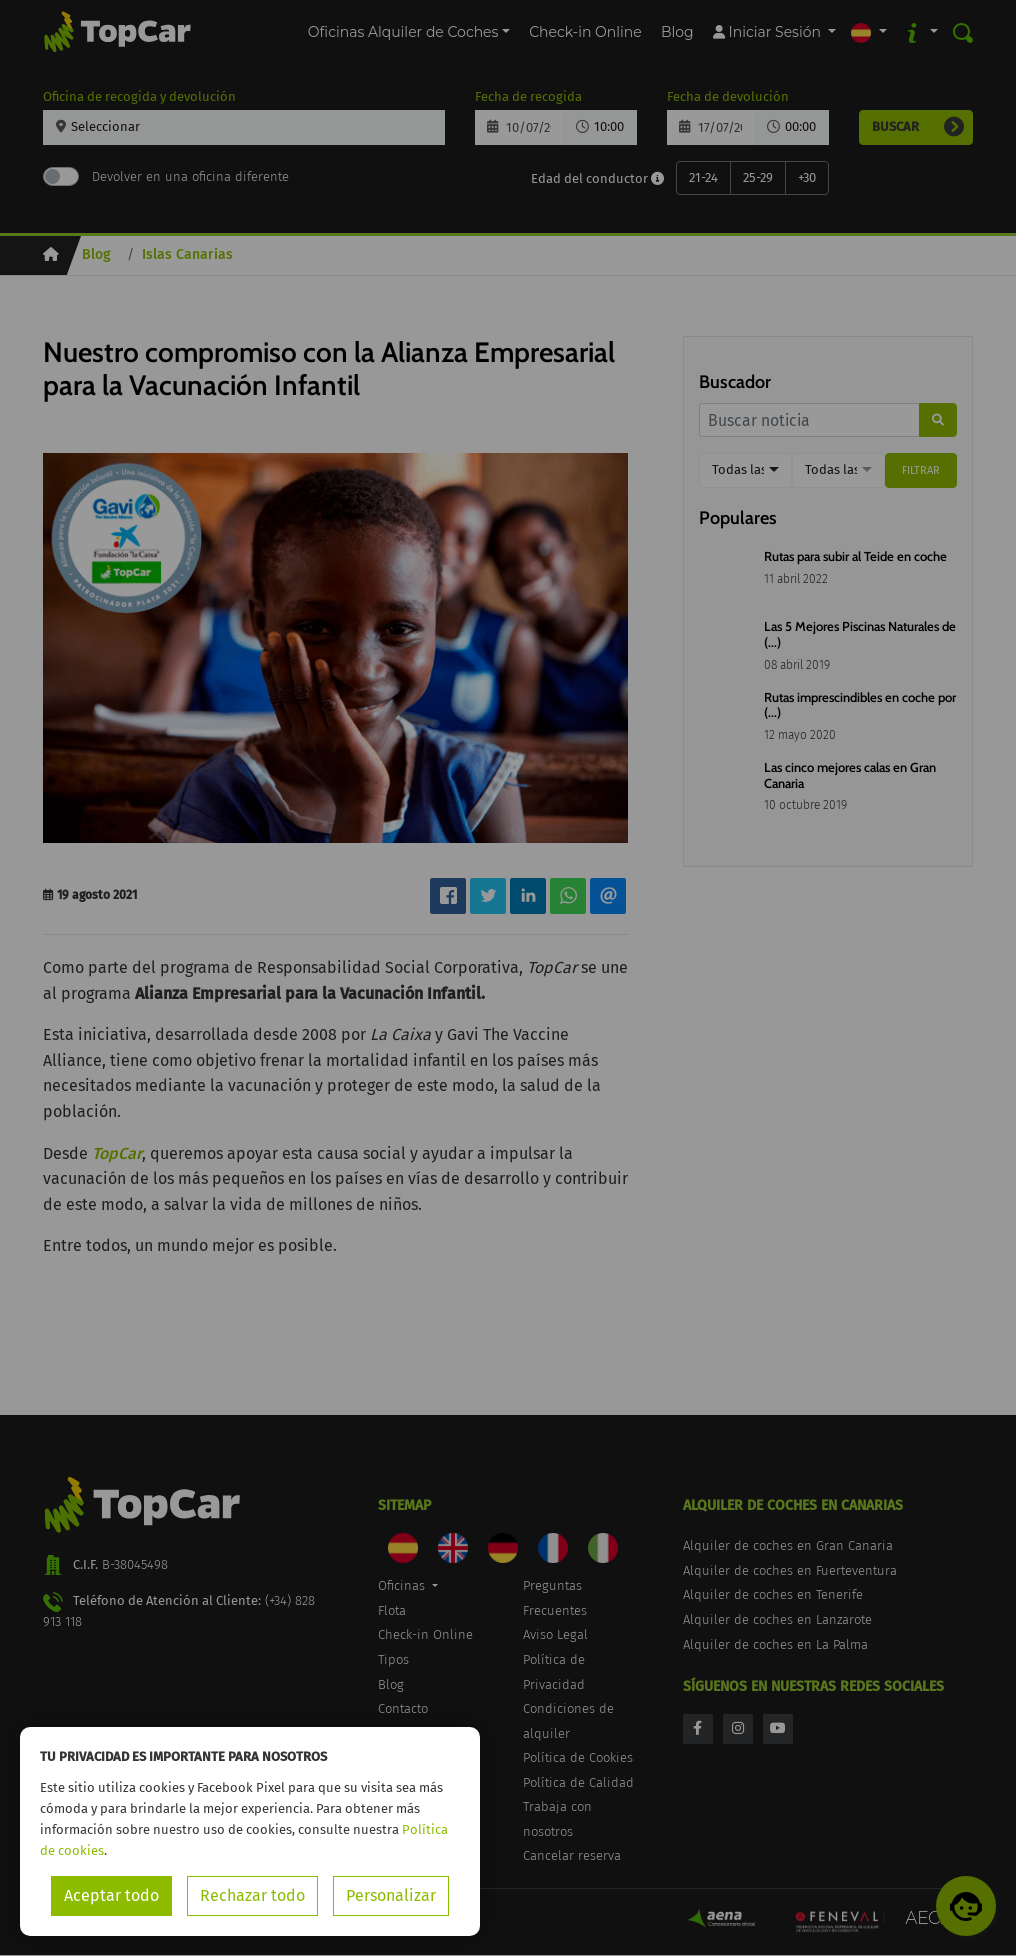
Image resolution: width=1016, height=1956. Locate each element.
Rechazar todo (252, 1895)
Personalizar (391, 1895)
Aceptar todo (111, 1895)
